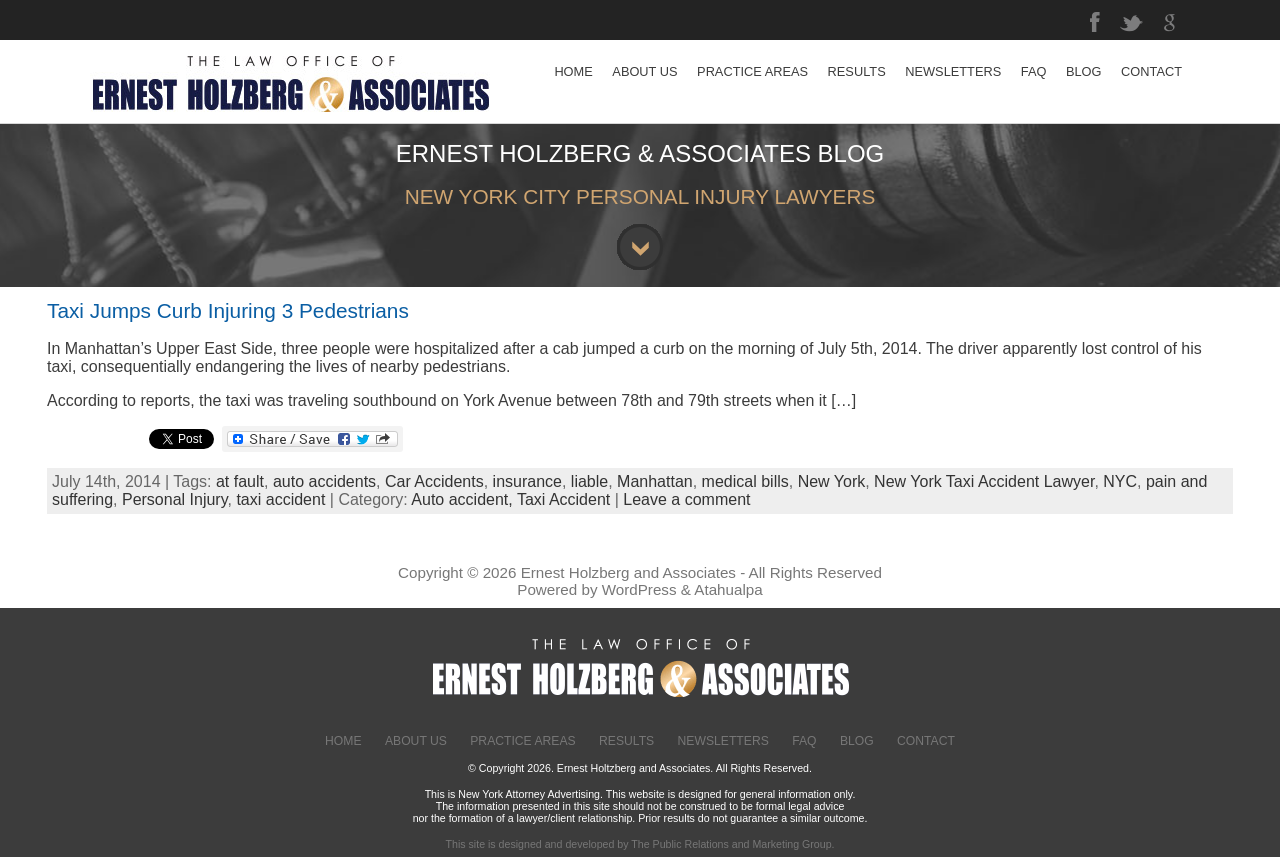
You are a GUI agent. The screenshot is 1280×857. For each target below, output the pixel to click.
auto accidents (324, 481)
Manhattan (655, 481)
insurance (527, 481)
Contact (926, 741)
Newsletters (723, 741)
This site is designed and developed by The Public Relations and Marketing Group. (639, 844)
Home (343, 741)
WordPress (639, 589)
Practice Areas (522, 741)
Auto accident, (464, 499)
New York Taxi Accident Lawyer (984, 481)
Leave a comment (686, 499)
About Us (416, 741)
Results (626, 741)
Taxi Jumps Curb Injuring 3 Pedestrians (228, 310)
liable (589, 481)
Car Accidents (434, 481)
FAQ (804, 741)
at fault (240, 481)
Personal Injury (175, 499)
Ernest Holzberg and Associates (628, 572)
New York (832, 481)
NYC (1120, 481)
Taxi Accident (563, 499)
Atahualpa (728, 589)
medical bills (745, 481)
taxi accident (280, 499)
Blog (857, 741)
